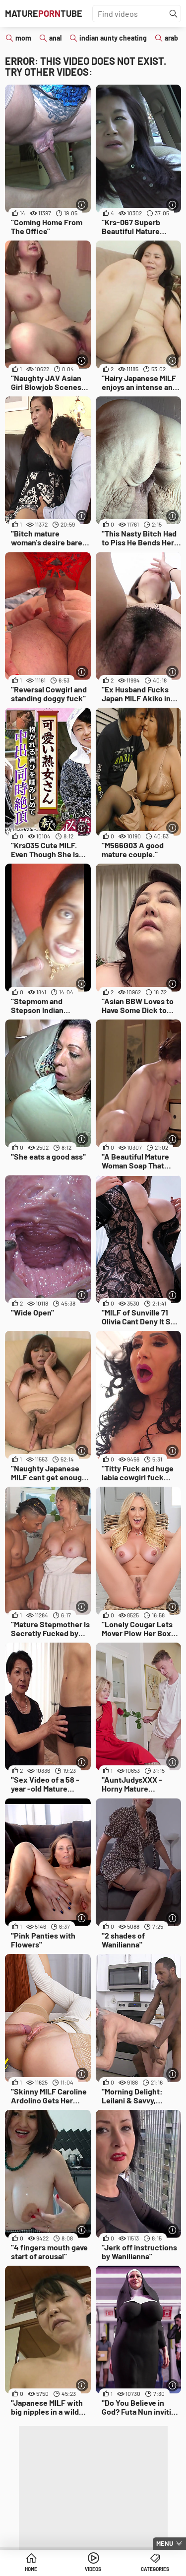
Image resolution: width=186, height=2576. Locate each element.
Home (31, 2569)
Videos (93, 2569)
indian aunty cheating (113, 38)
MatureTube (43, 13)
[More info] (82, 204)
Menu (164, 2543)
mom (23, 38)
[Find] (174, 14)
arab (171, 38)
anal (55, 38)
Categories (155, 2569)
